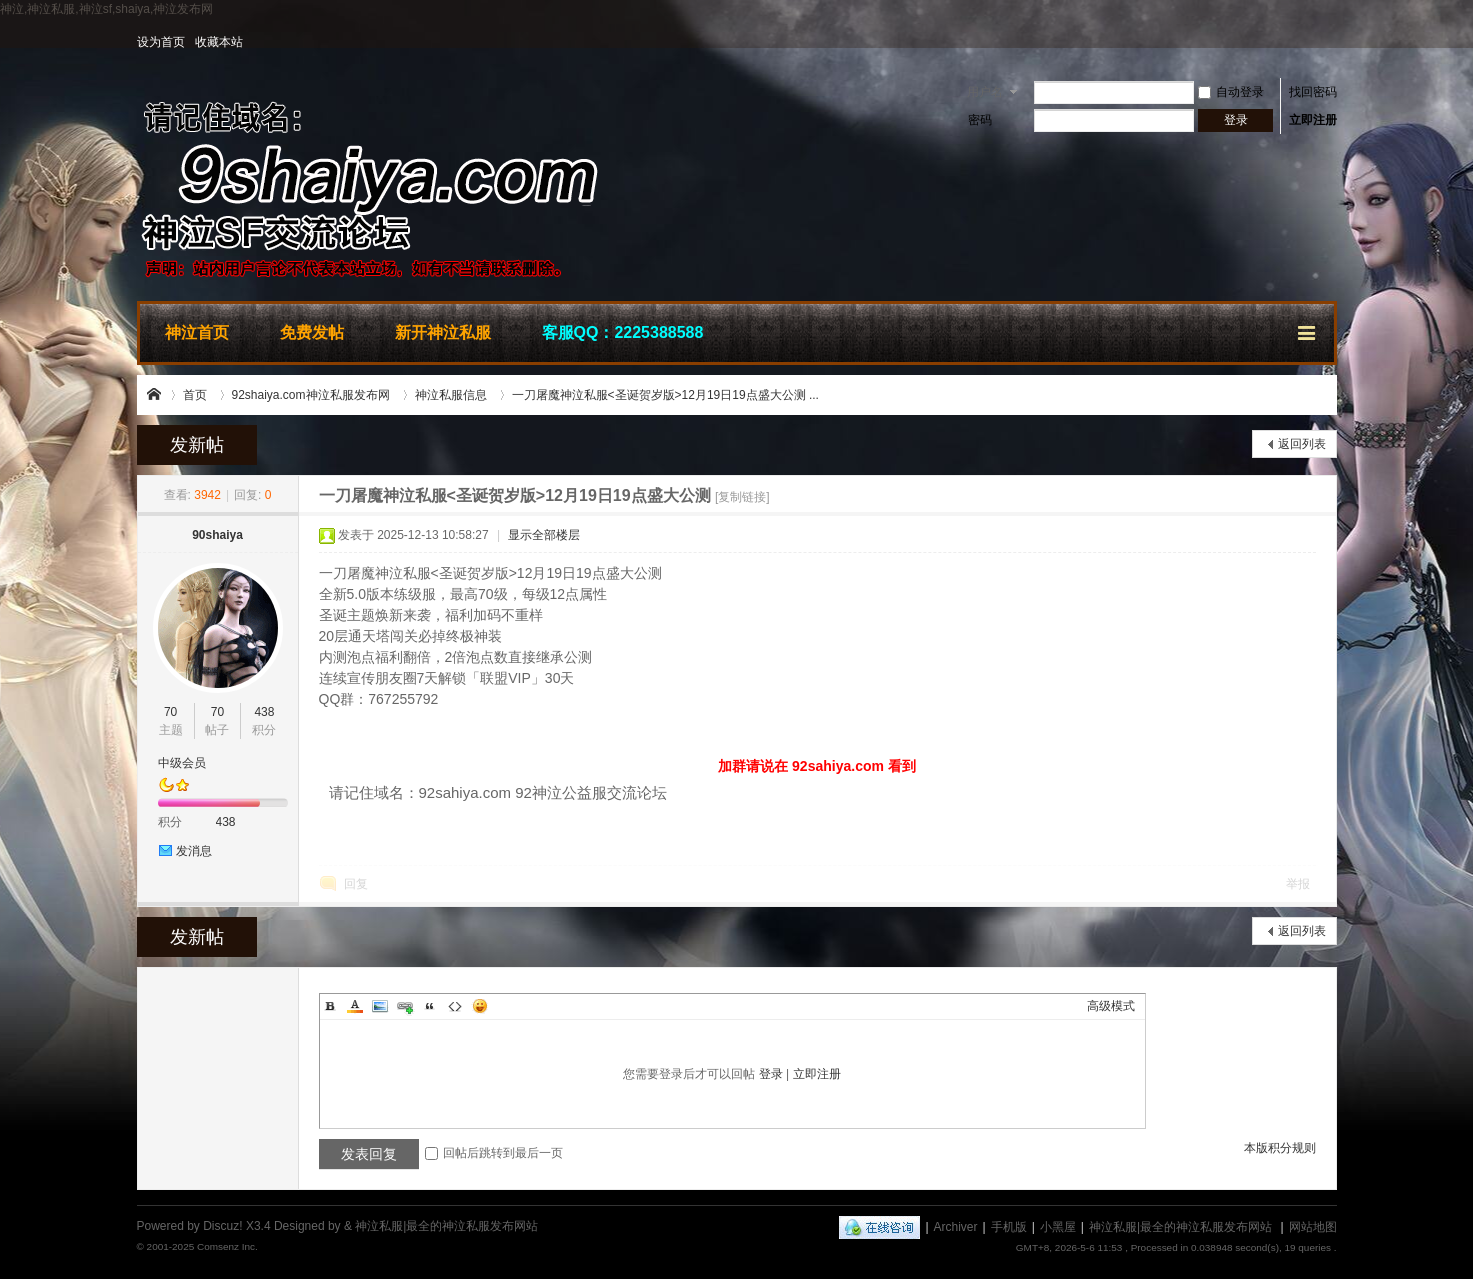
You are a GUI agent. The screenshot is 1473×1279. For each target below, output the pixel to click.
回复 (356, 884)
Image (380, 1006)
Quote (430, 1006)
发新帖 (197, 445)
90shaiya (217, 535)
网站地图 (1313, 1227)
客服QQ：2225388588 (623, 332)
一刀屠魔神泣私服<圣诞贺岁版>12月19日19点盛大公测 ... (665, 395)
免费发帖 (312, 332)
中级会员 (182, 763)
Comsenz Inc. (227, 1246)
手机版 (1009, 1227)
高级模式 (1111, 1006)
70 (170, 712)
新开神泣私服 (443, 332)
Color (355, 1006)
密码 (980, 120)
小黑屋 (1058, 1227)
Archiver (956, 1227)
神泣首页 (197, 332)
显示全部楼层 (544, 535)
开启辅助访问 (1332, 42)
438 (264, 712)
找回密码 (1313, 92)
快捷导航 (1308, 330)
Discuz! (222, 1226)
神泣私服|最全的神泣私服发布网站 (155, 395)
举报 (1298, 884)
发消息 (194, 851)
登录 (771, 1074)
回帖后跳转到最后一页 (494, 1153)
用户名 (985, 92)
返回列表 (1302, 444)
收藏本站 (219, 42)
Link (405, 1006)
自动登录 (1231, 92)
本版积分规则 (1280, 1148)
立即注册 (1313, 120)
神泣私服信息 (451, 395)
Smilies (480, 1006)
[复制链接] (742, 497)
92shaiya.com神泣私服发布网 (311, 395)
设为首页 (161, 42)
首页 (195, 395)
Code (455, 1006)
